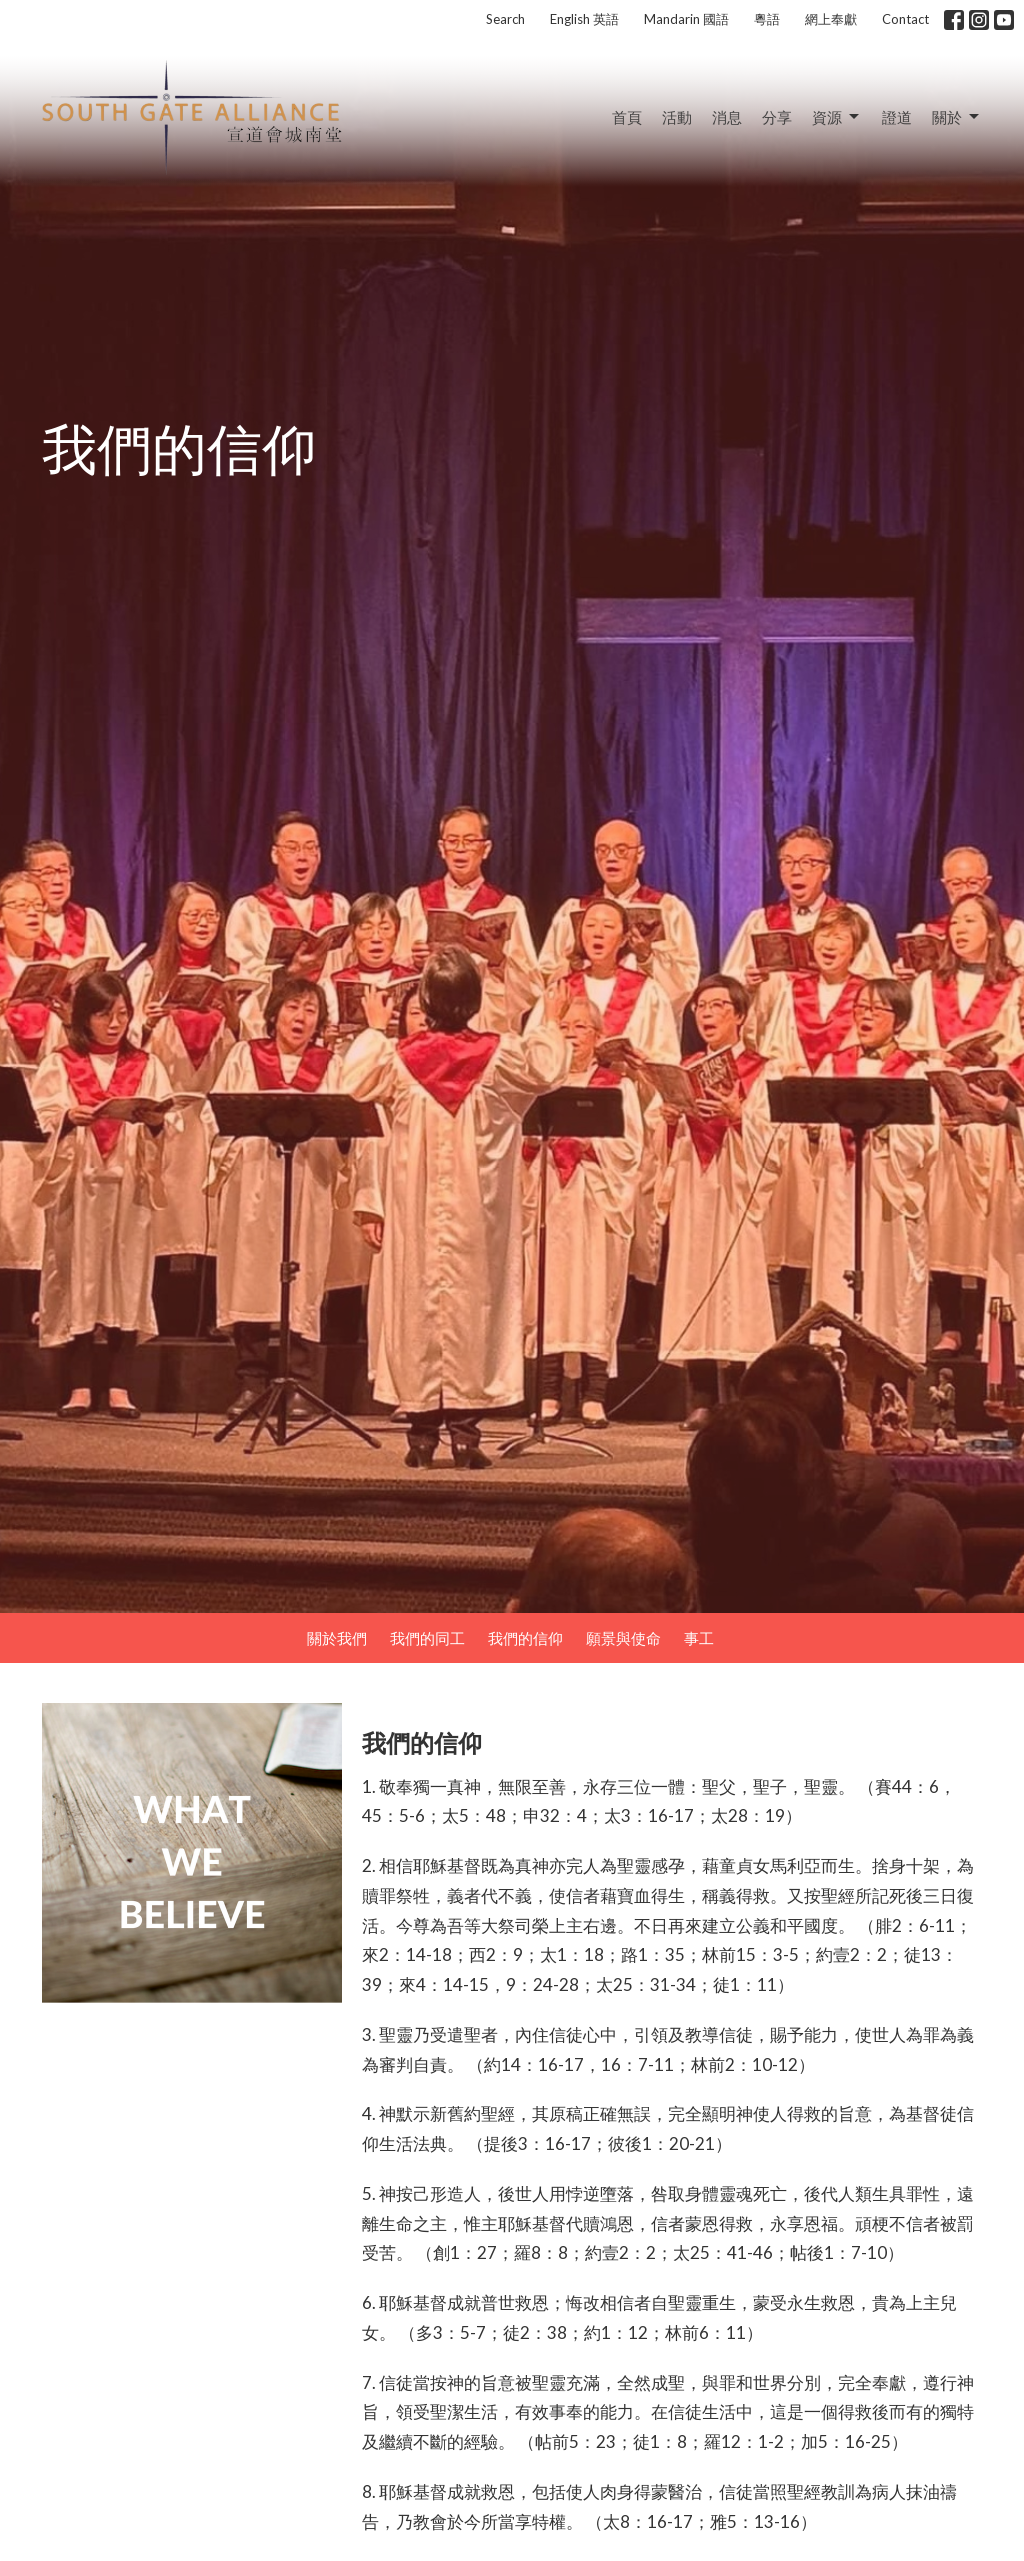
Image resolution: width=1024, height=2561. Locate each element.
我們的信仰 (525, 1638)
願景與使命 (623, 1638)
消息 (727, 117)
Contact (905, 19)
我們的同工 (427, 1638)
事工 (699, 1638)
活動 (677, 117)
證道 (897, 117)
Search (505, 19)
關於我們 (337, 1638)
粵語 (767, 19)
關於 (957, 117)
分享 (777, 117)
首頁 (627, 117)
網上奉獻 (831, 19)
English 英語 (584, 19)
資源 (837, 117)
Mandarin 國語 (686, 19)
